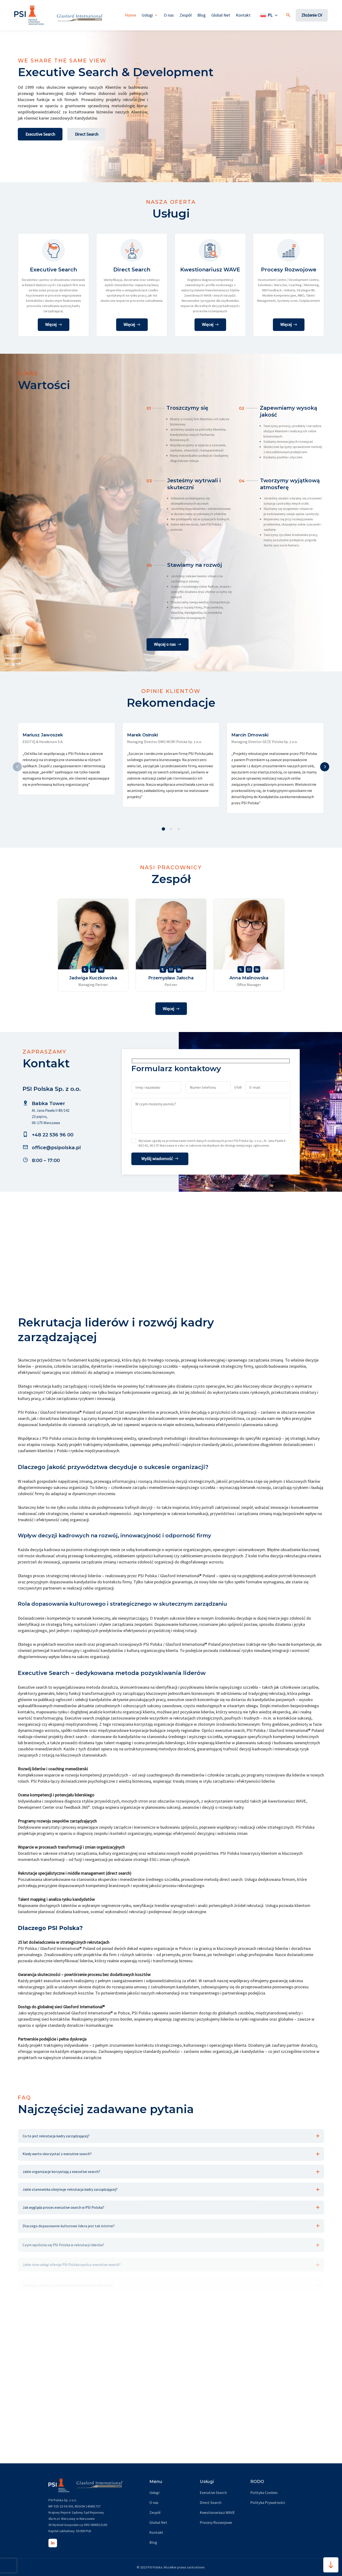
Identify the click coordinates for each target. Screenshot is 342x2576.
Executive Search (213, 2492)
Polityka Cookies (264, 2492)
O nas (153, 2502)
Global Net (158, 2522)
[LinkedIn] (52, 2543)
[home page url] (29, 15)
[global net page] (73, 15)
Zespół (154, 2512)
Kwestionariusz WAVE (217, 2512)
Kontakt (156, 2532)
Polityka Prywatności (267, 2502)
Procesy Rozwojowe (216, 2522)
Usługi (154, 2492)
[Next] (324, 767)
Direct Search (210, 2502)
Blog (153, 2542)
